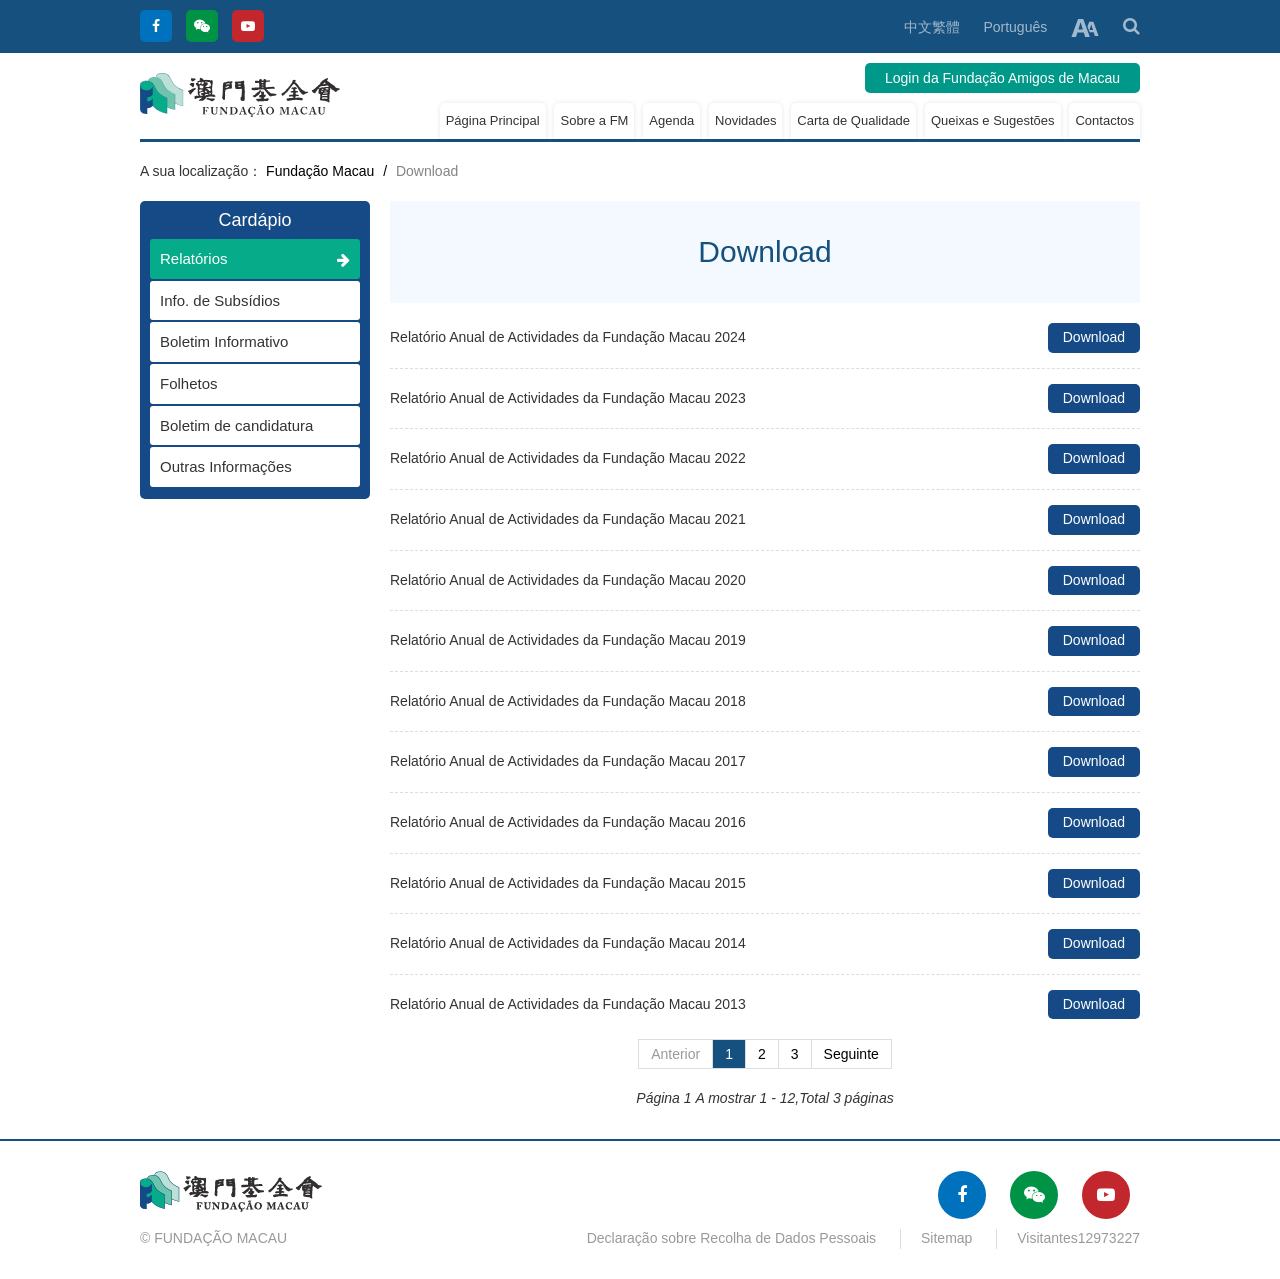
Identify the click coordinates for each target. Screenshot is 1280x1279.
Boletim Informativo (245, 341)
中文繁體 (932, 27)
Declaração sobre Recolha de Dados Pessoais (732, 1238)
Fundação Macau (320, 171)
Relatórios (255, 258)
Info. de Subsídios (245, 300)
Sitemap (946, 1238)
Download (1094, 337)
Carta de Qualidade (853, 120)
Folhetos (245, 383)
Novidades (745, 120)
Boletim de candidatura (245, 425)
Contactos (1104, 120)
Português (1015, 27)
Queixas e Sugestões (993, 120)
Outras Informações (245, 466)
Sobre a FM (594, 120)
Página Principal (493, 120)
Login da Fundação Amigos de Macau (1002, 78)
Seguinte (851, 1054)
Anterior (675, 1054)
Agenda (671, 120)
